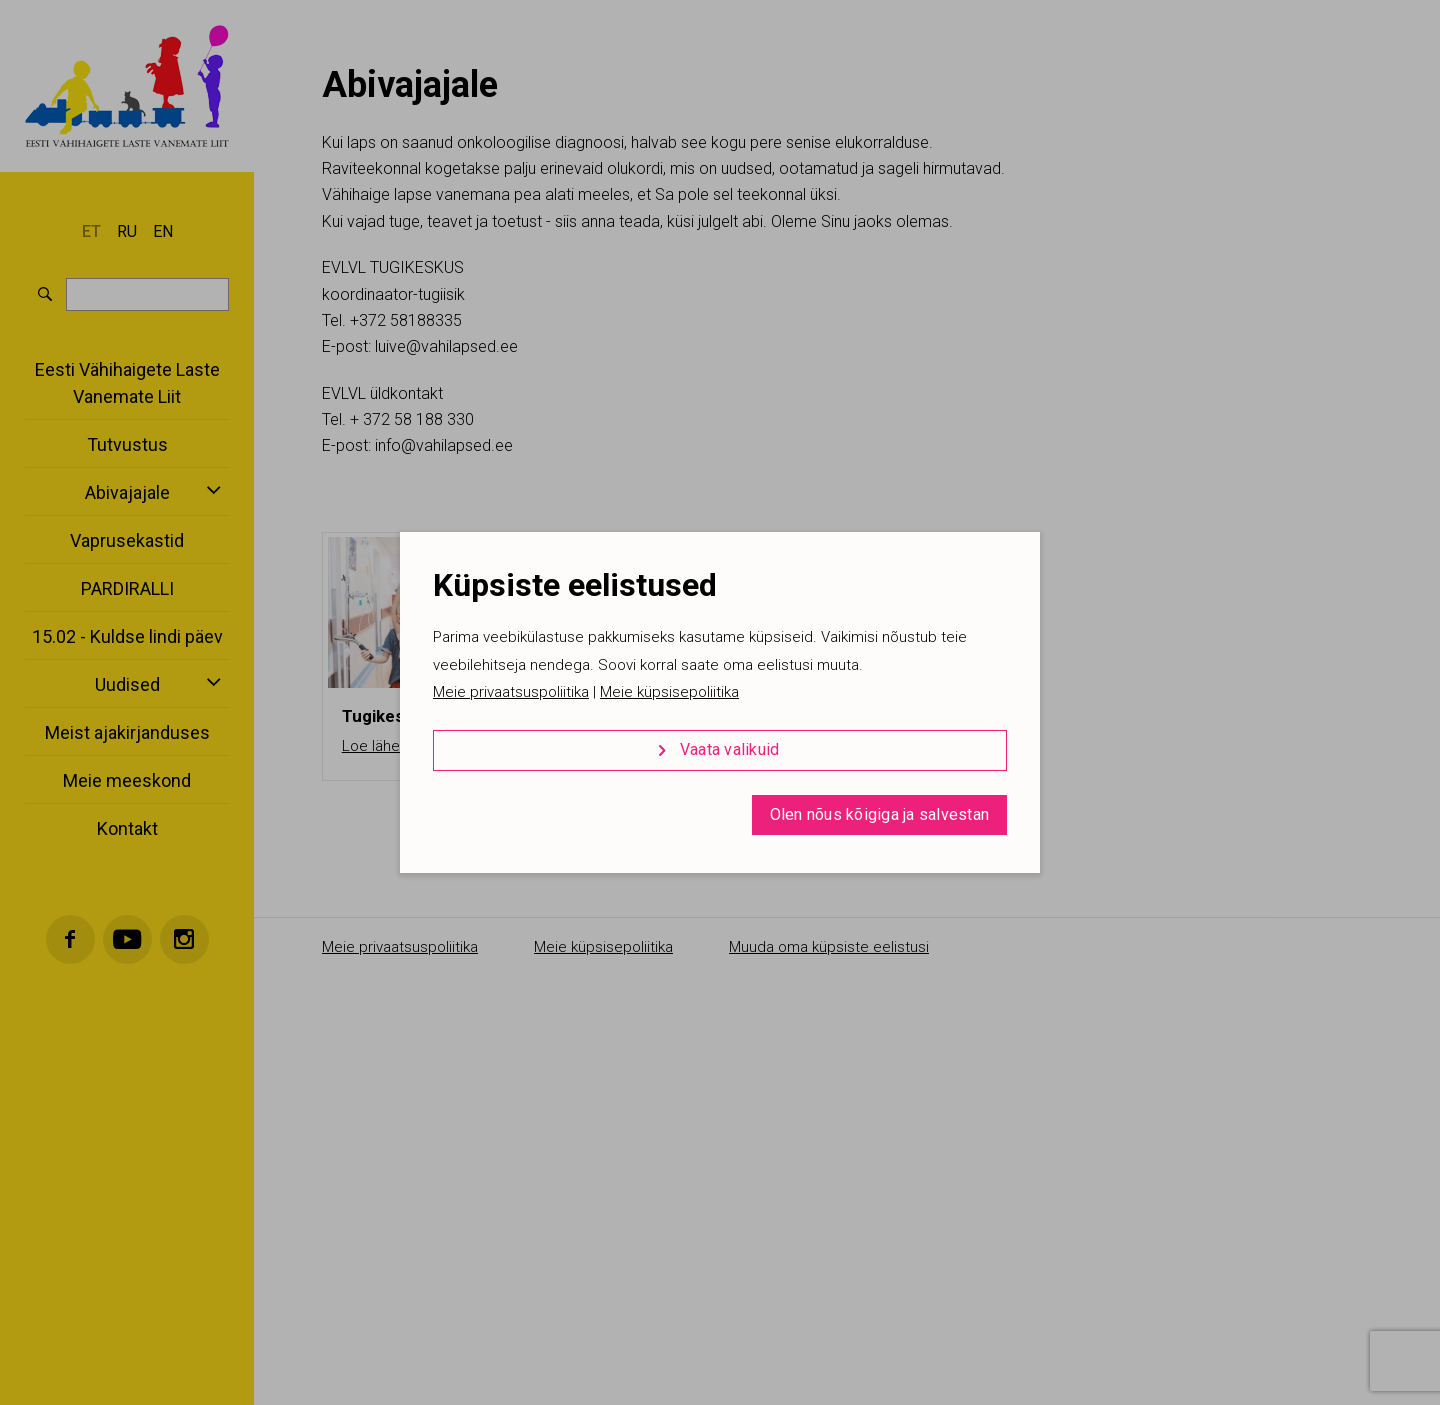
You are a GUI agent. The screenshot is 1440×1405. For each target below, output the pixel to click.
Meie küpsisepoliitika (669, 692)
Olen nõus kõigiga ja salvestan (880, 814)
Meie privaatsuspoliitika (511, 692)
